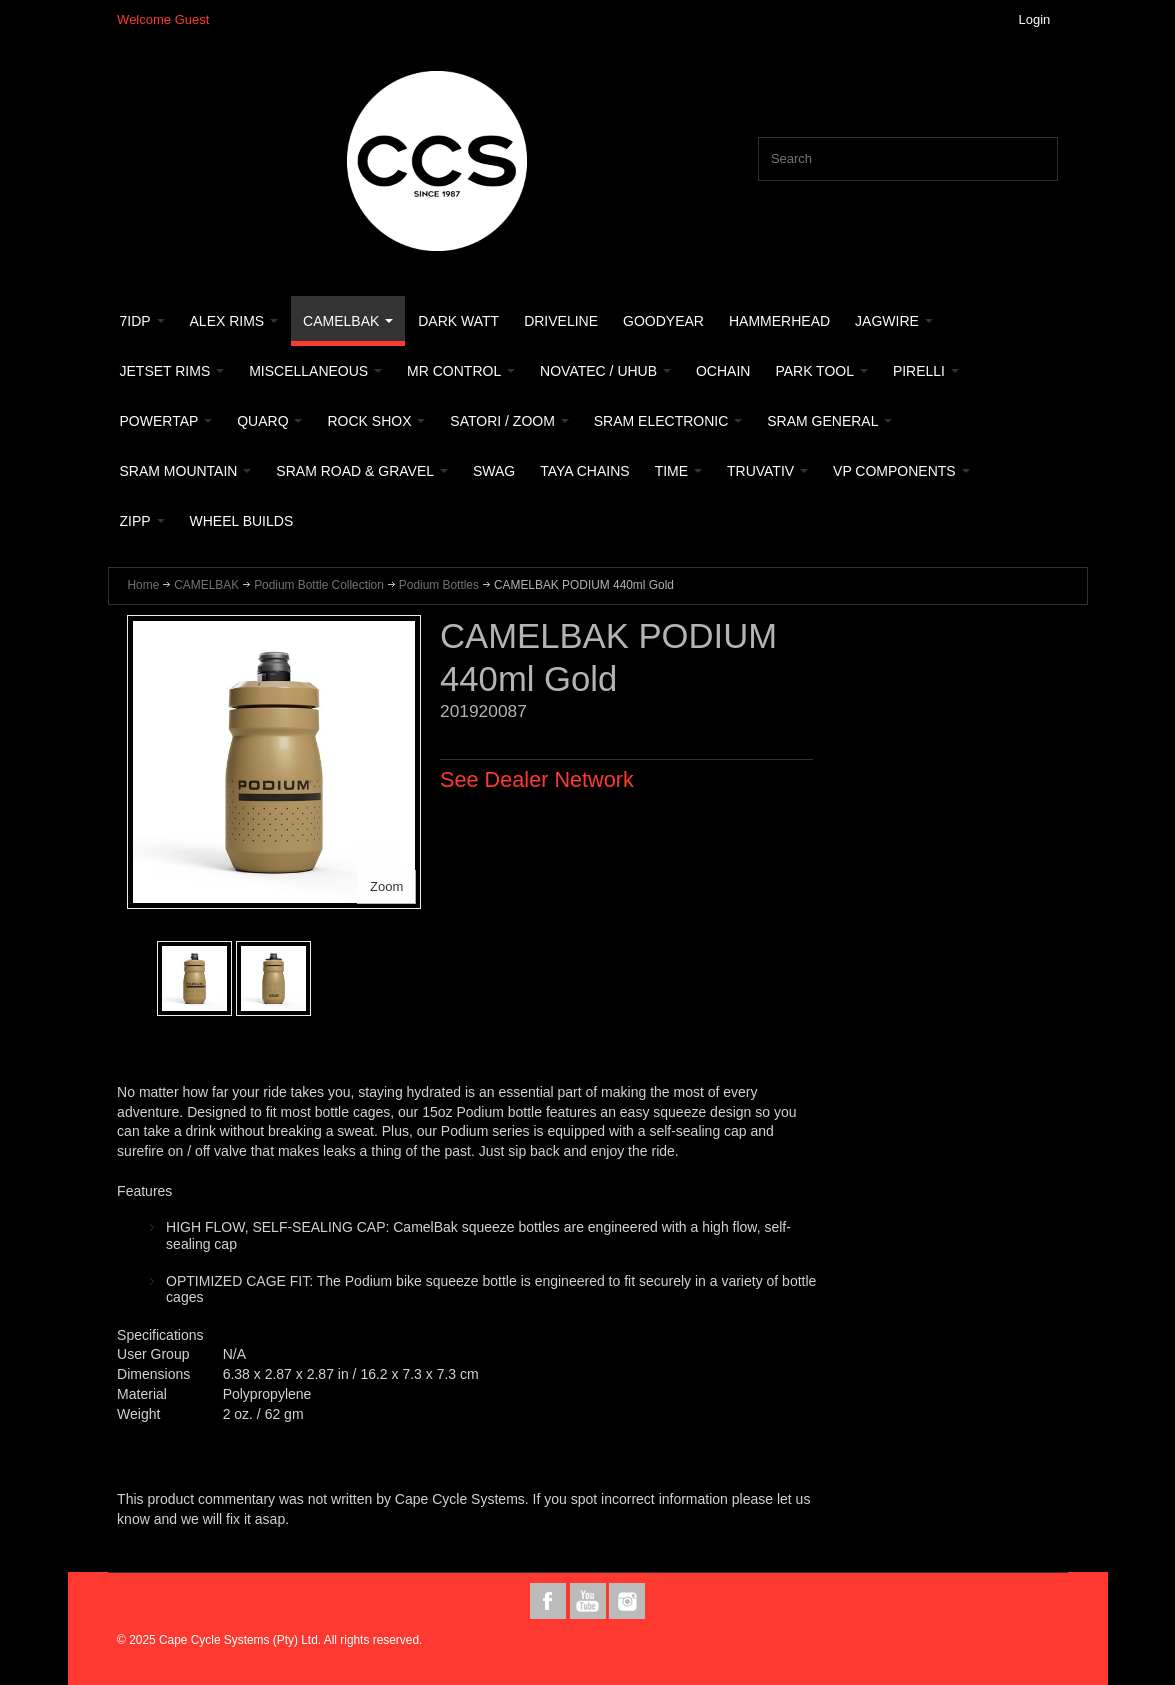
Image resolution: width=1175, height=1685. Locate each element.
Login (1035, 19)
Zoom (386, 886)
